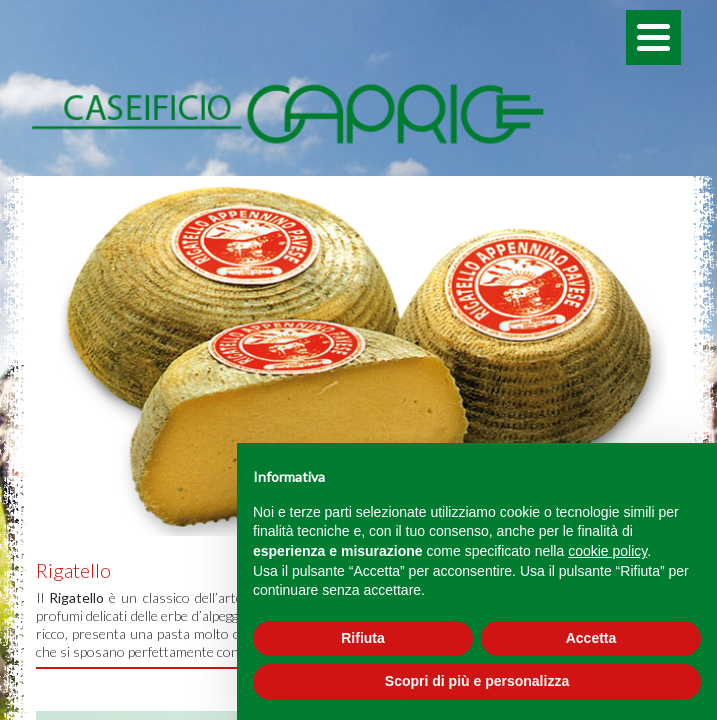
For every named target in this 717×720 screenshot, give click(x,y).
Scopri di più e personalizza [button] (477, 681)
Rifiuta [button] (363, 638)
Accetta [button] (591, 638)
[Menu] (653, 37)
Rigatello (73, 570)
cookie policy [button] (607, 551)
